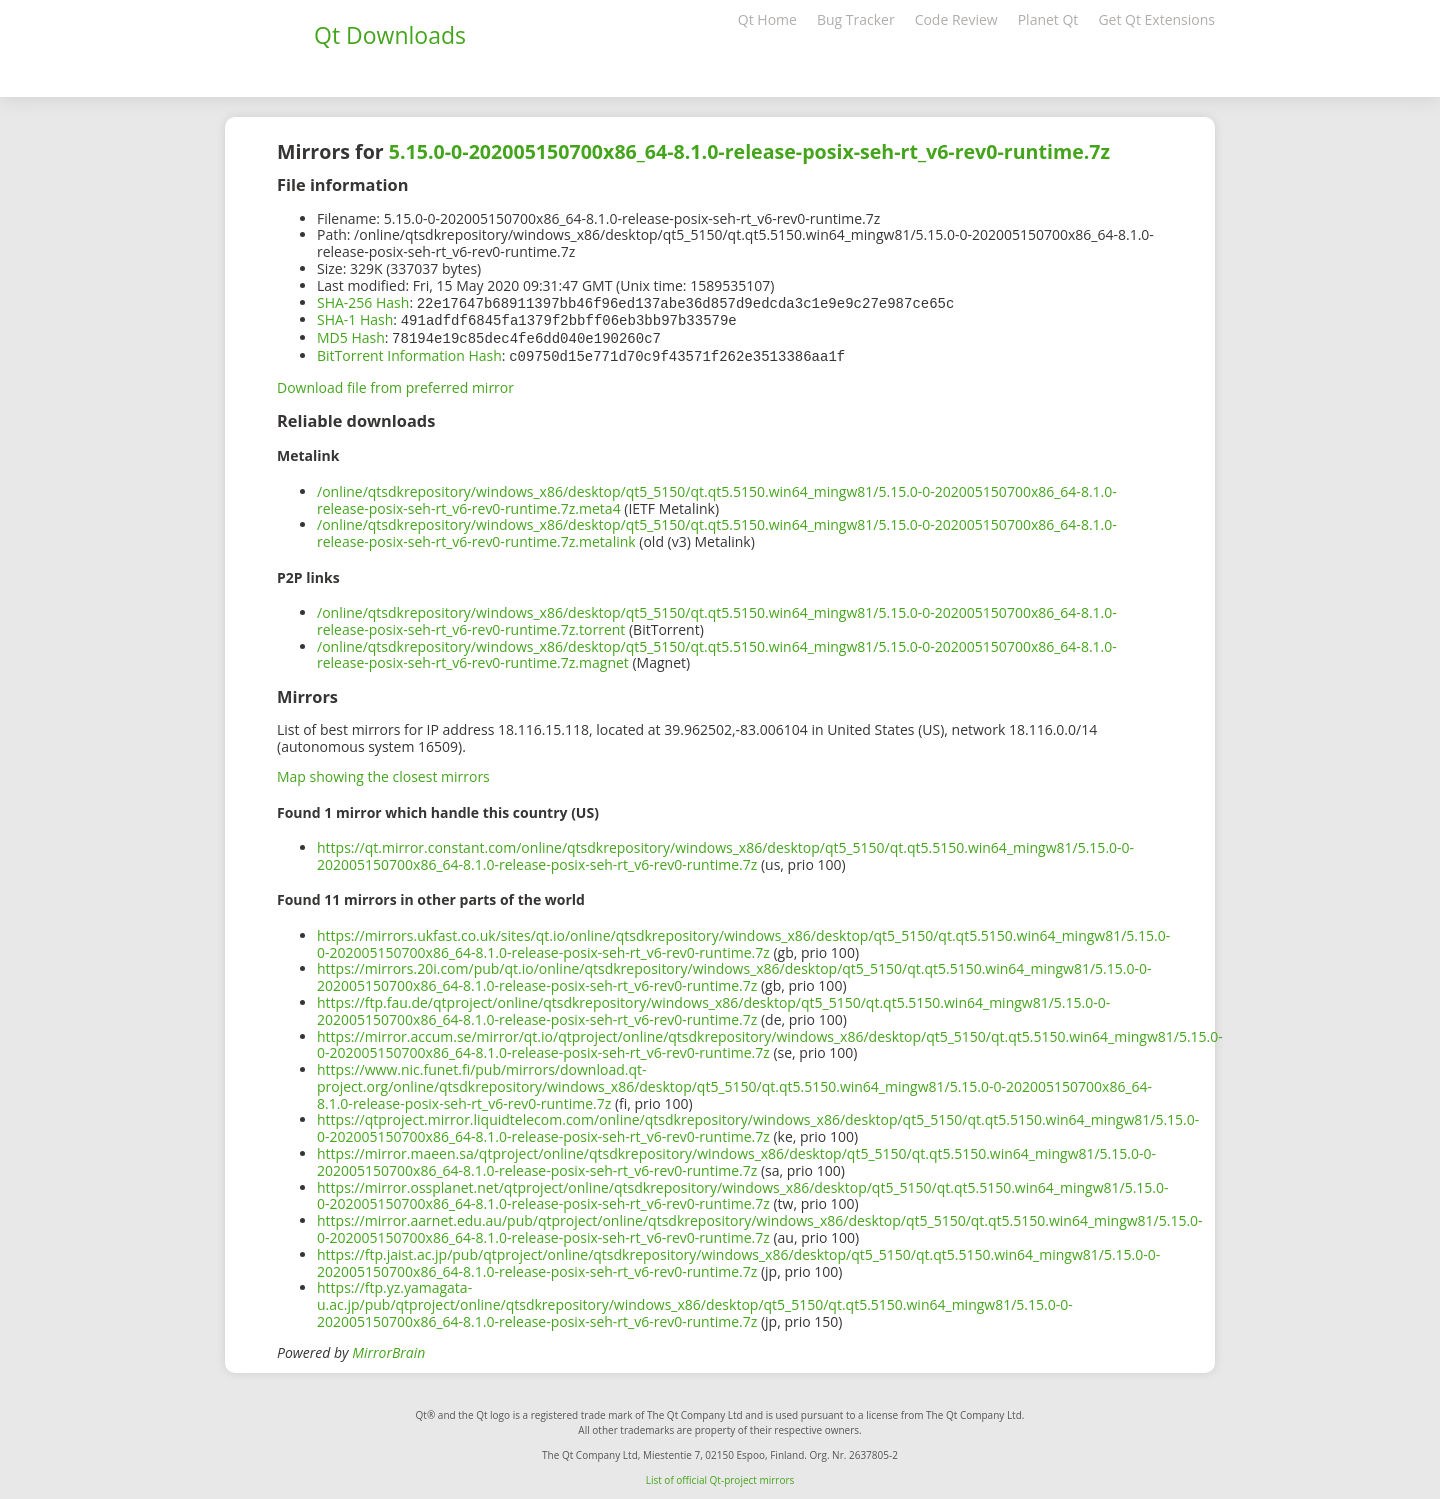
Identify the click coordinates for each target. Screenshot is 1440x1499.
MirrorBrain (388, 1348)
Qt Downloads (390, 35)
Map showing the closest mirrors (383, 772)
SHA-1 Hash (355, 318)
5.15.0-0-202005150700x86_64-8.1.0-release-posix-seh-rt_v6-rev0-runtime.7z (749, 151)
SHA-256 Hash (363, 302)
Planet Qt (1048, 19)
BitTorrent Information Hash (409, 352)
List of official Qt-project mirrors (720, 1476)
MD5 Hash (351, 335)
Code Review (956, 19)
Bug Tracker (856, 19)
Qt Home (767, 19)
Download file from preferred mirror (395, 383)
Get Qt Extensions (1156, 19)
